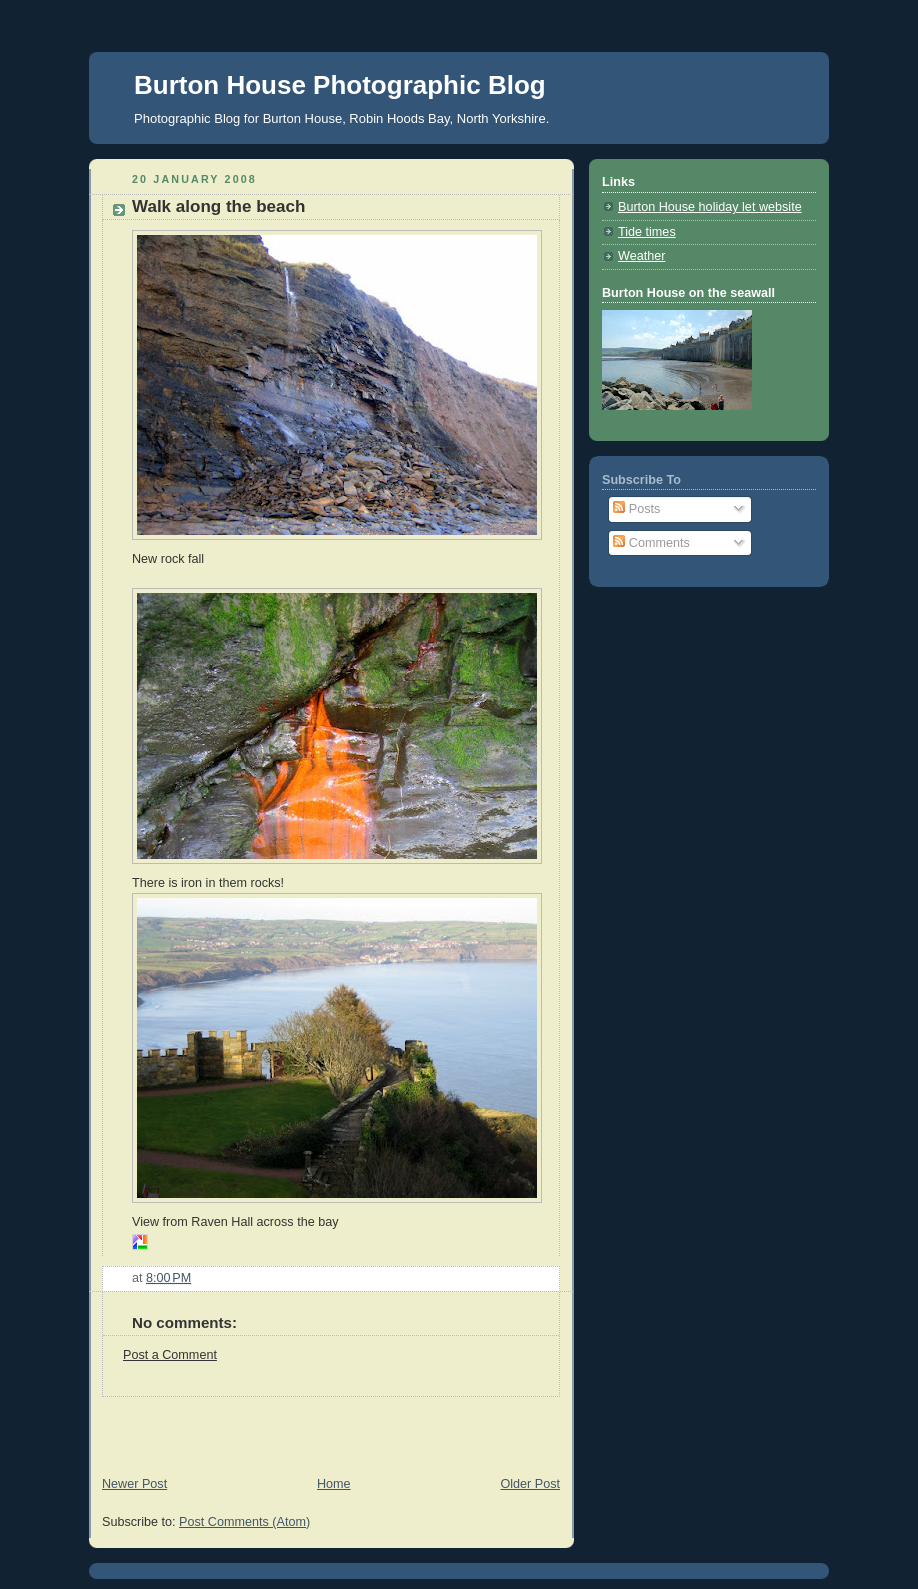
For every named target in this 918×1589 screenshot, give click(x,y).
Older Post (530, 1484)
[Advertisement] (323, 1427)
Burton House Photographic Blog (340, 85)
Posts (636, 509)
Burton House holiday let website (710, 207)
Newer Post (134, 1484)
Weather (641, 256)
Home (334, 1484)
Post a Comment (170, 1355)
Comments (651, 543)
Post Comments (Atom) (244, 1522)
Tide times (647, 232)
